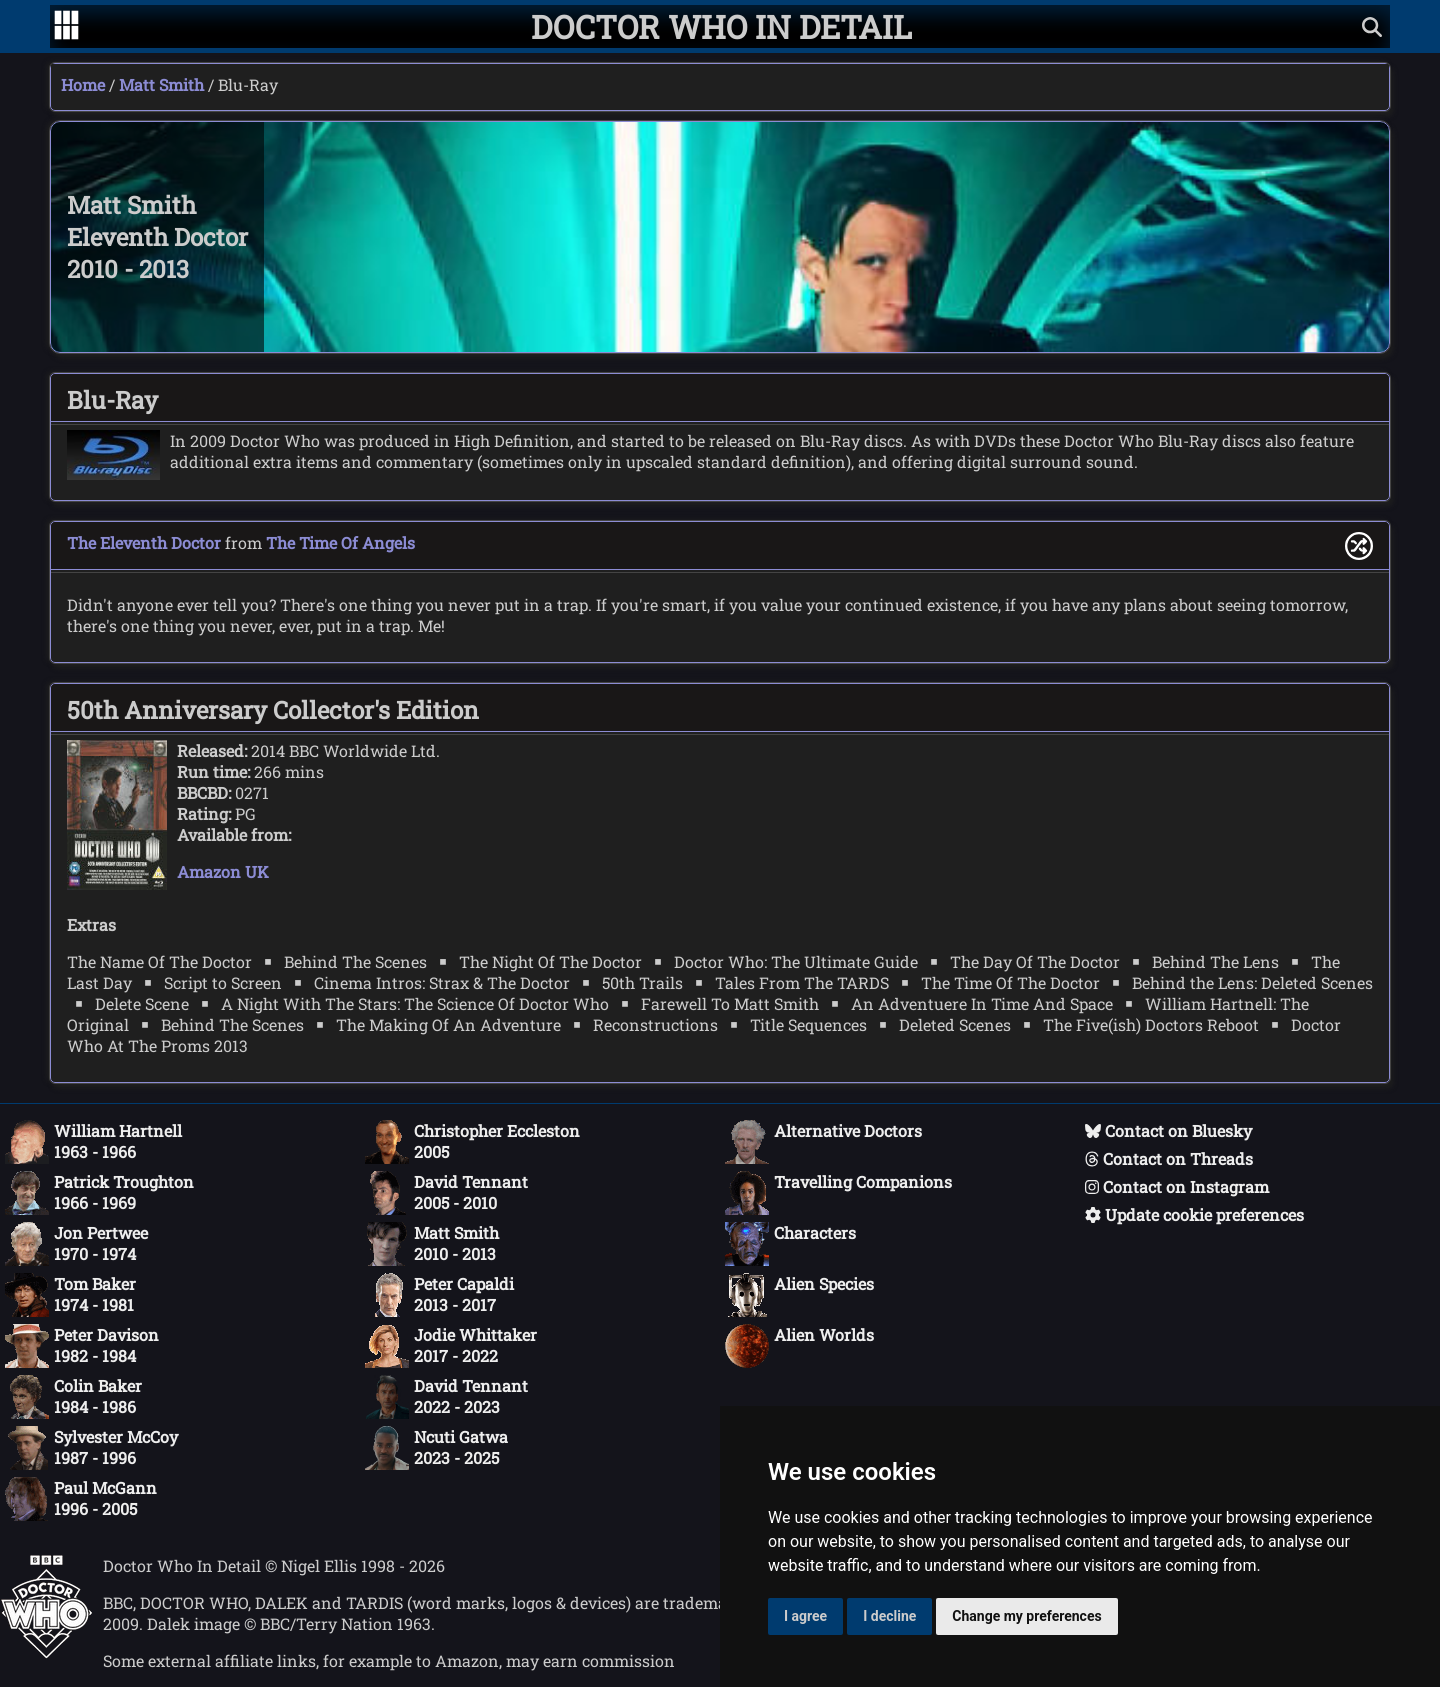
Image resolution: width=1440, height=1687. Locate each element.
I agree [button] (805, 1616)
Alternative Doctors (823, 1142)
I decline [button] (889, 1616)
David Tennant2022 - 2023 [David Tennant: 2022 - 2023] (446, 1397)
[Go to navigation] (66, 27)
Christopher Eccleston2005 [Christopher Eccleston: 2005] (472, 1142)
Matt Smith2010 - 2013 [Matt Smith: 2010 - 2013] (432, 1244)
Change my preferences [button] (1026, 1616)
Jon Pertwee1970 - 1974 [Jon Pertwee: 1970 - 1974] (76, 1244)
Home (83, 84)
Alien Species (799, 1295)
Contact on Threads (1169, 1158)
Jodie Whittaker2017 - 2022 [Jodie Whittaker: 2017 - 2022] (451, 1346)
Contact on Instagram (1177, 1186)
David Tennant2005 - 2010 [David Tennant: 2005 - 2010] (446, 1193)
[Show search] (1372, 26)
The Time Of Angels (340, 542)
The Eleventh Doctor (144, 542)
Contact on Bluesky (1168, 1130)
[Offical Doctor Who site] (46, 1652)
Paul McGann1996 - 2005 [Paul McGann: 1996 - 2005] (81, 1499)
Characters (790, 1244)
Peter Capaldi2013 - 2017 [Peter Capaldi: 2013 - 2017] (439, 1295)
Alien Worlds (799, 1346)
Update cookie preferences (1194, 1214)
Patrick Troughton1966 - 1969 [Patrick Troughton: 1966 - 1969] (99, 1193)
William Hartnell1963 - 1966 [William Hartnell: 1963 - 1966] (93, 1142)
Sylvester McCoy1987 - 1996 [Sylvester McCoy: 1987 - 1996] (91, 1448)
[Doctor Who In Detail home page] (721, 26)
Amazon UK (223, 871)
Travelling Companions (838, 1193)
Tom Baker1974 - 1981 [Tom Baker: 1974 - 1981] (70, 1295)
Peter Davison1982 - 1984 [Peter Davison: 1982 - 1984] (82, 1346)
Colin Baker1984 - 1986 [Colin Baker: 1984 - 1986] (73, 1397)
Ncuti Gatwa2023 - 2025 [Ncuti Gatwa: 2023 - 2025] (436, 1448)
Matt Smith (161, 84)
